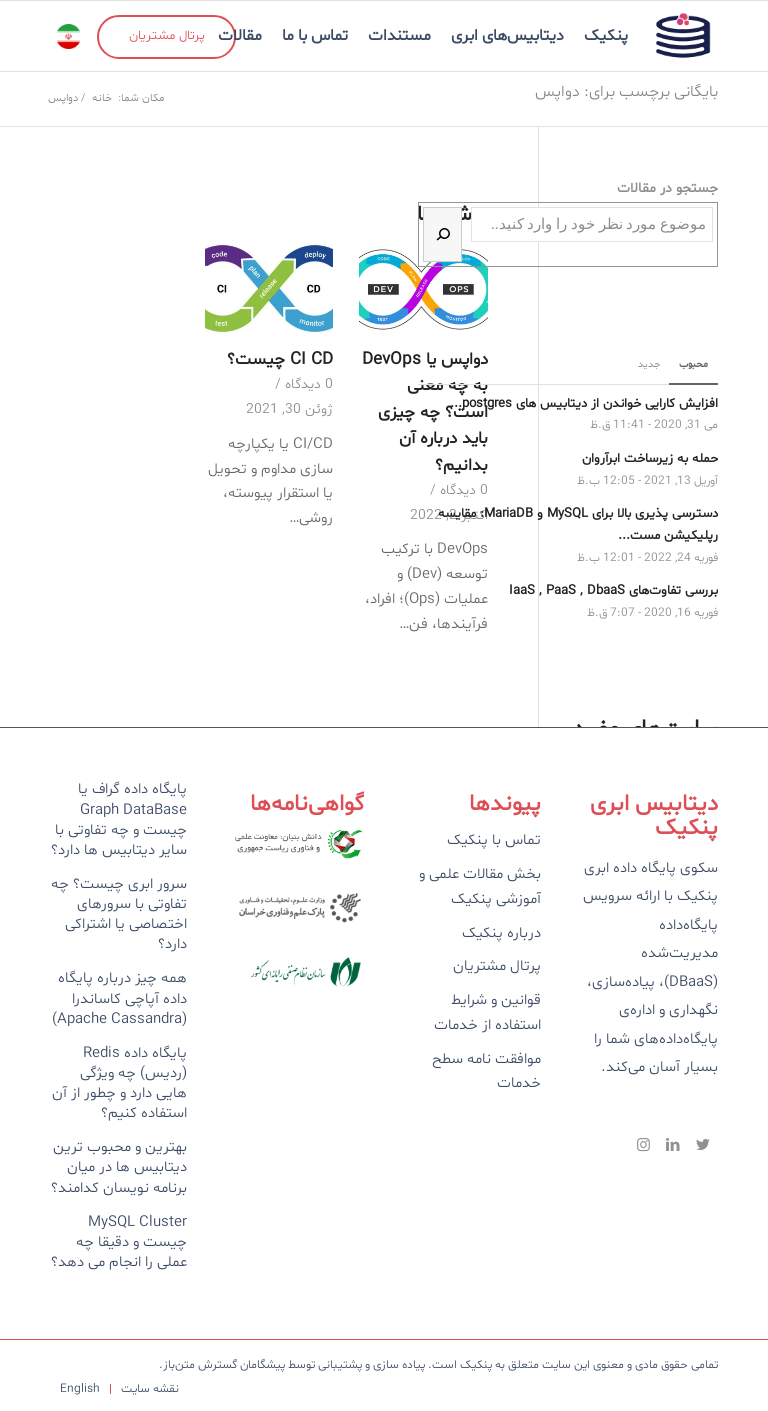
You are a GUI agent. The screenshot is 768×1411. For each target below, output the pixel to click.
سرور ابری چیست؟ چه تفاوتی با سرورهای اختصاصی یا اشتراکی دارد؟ (119, 914)
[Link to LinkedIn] (673, 1145)
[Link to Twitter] (703, 1145)
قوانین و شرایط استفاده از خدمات (487, 1013)
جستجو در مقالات (667, 188)
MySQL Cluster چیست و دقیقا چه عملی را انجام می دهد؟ (119, 1242)
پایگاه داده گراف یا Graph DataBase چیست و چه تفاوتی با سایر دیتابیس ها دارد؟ (119, 819)
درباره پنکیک (501, 933)
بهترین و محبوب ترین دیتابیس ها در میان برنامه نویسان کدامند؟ (119, 1167)
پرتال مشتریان (497, 966)
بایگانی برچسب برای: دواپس (626, 92)
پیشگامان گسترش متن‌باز (224, 1365)
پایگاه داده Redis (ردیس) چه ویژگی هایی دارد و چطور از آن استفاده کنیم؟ (119, 1083)
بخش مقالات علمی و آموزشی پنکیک (480, 887)
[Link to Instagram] (643, 1145)
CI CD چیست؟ (280, 360)
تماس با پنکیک (494, 840)
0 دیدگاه (309, 384)
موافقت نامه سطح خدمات (486, 1072)
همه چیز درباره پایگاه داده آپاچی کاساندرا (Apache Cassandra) (119, 998)
